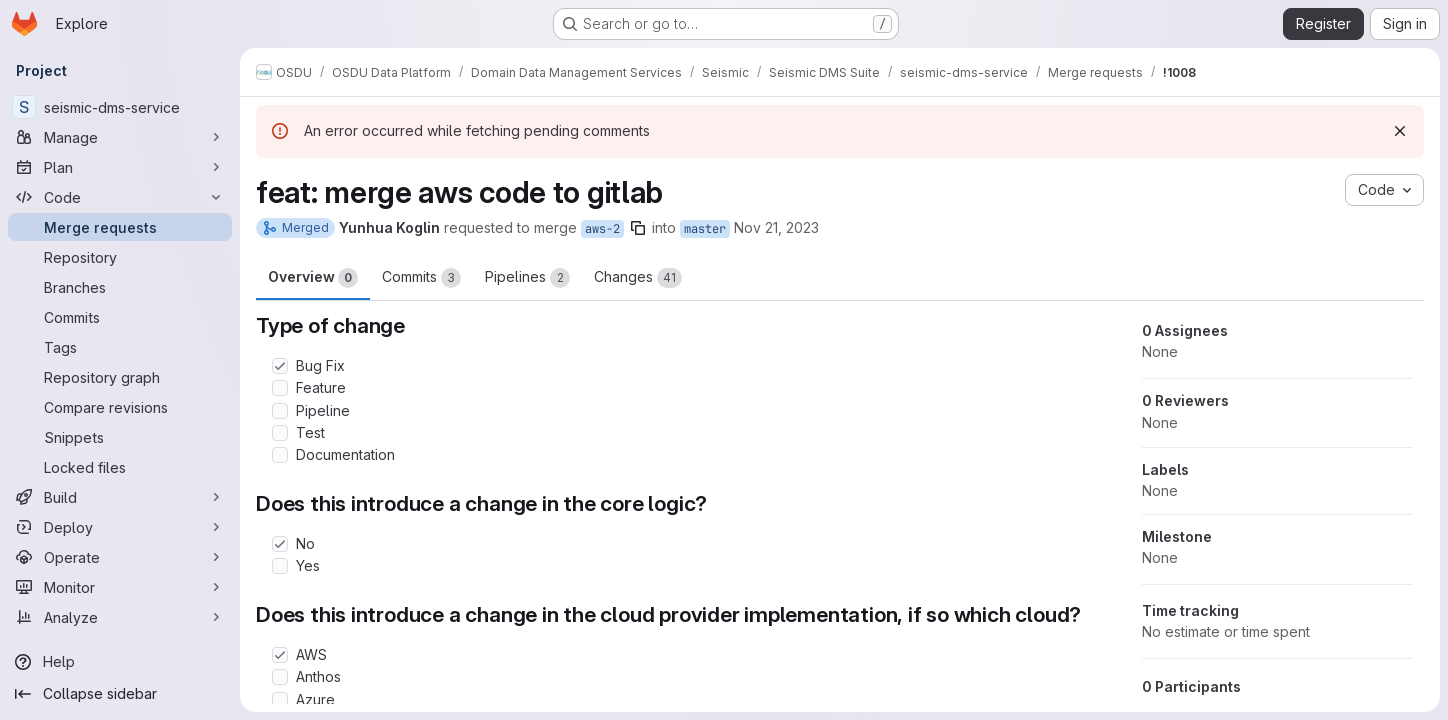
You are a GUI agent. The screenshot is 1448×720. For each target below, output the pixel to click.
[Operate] (120, 557)
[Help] (120, 662)
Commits (421, 278)
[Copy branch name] (638, 228)
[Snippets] (120, 437)
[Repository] (120, 257)
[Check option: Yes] (280, 566)
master (705, 229)
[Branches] (120, 287)
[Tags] (120, 347)
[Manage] (120, 137)
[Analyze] (120, 617)
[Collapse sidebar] (120, 694)
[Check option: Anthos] (280, 677)
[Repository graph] (120, 377)
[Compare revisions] (120, 407)
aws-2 (602, 229)
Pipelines (527, 278)
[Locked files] (120, 467)
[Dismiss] (1400, 131)
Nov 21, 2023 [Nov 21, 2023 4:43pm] (776, 227)
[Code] (120, 197)
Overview (313, 278)
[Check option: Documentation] (280, 455)
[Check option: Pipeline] (280, 411)
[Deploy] (120, 527)
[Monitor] (120, 587)
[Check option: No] (280, 544)
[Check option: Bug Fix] (280, 366)
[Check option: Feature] (280, 388)
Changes (638, 278)
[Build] (120, 497)
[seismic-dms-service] (120, 107)
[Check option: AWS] (280, 655)
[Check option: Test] (280, 433)
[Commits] (120, 317)
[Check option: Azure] (280, 700)
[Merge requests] (120, 227)
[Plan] (120, 167)
